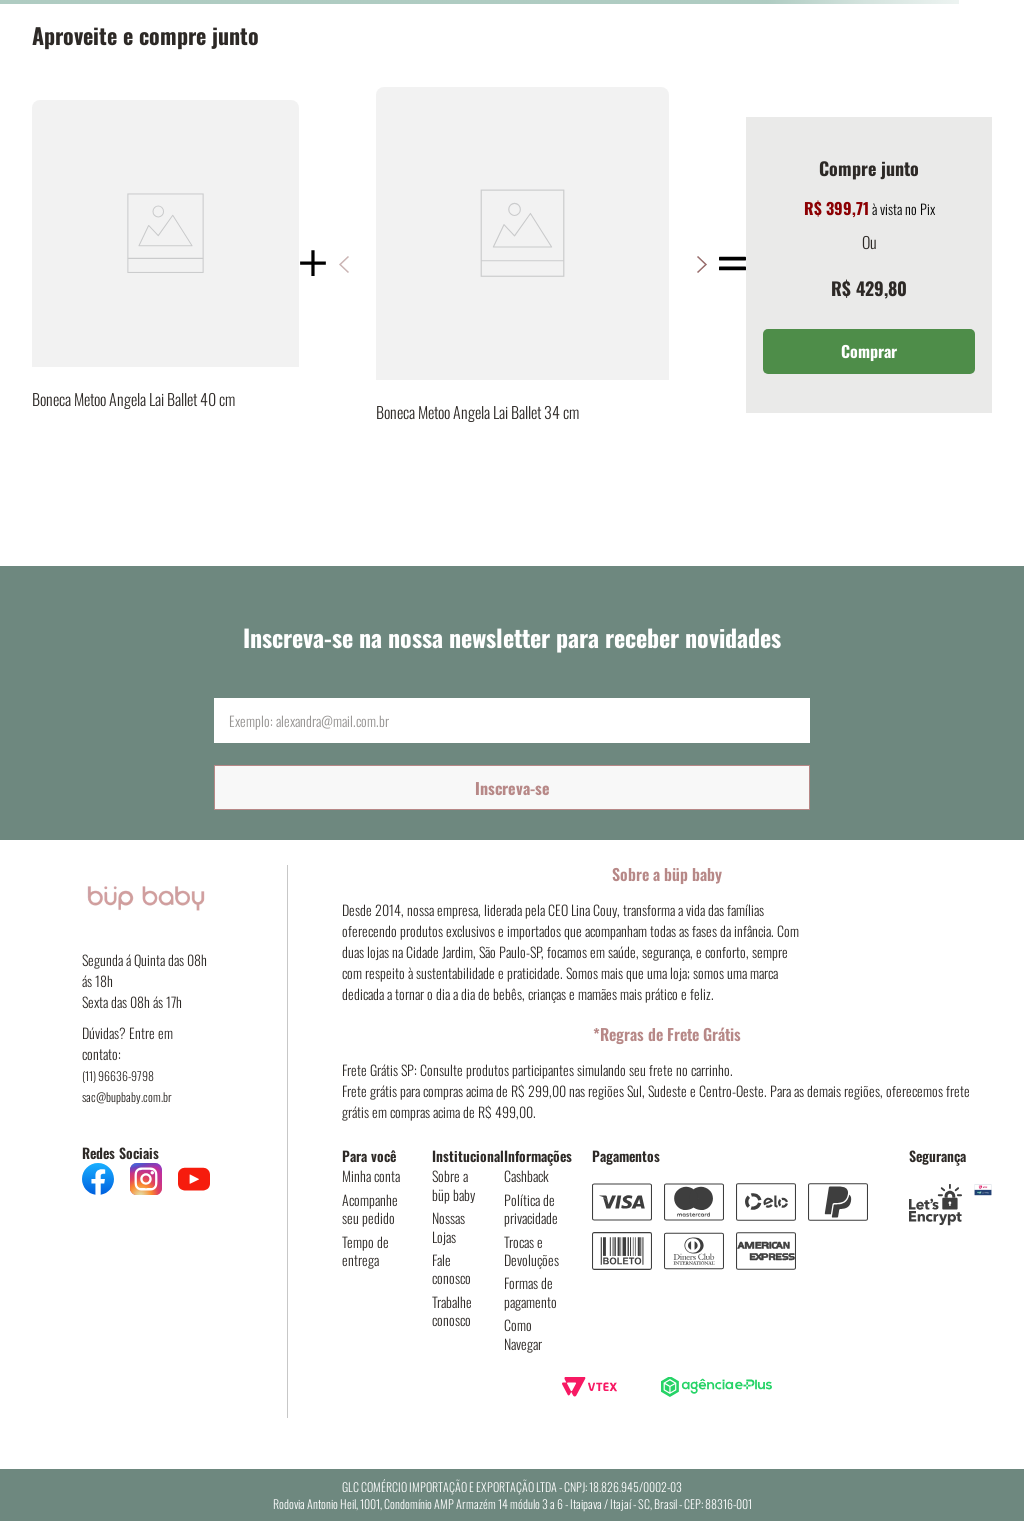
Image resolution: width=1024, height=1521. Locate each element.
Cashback (526, 1175)
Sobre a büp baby (453, 1184)
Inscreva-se (512, 788)
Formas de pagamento (530, 1291)
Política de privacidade (531, 1208)
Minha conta (371, 1175)
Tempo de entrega (365, 1250)
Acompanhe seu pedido (370, 1208)
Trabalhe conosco (452, 1310)
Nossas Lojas (448, 1226)
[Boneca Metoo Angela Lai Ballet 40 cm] (165, 264)
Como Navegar (523, 1333)
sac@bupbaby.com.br (127, 1096)
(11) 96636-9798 (118, 1075)
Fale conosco (451, 1268)
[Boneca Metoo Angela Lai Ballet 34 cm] (522, 264)
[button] (701, 264)
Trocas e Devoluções (531, 1250)
